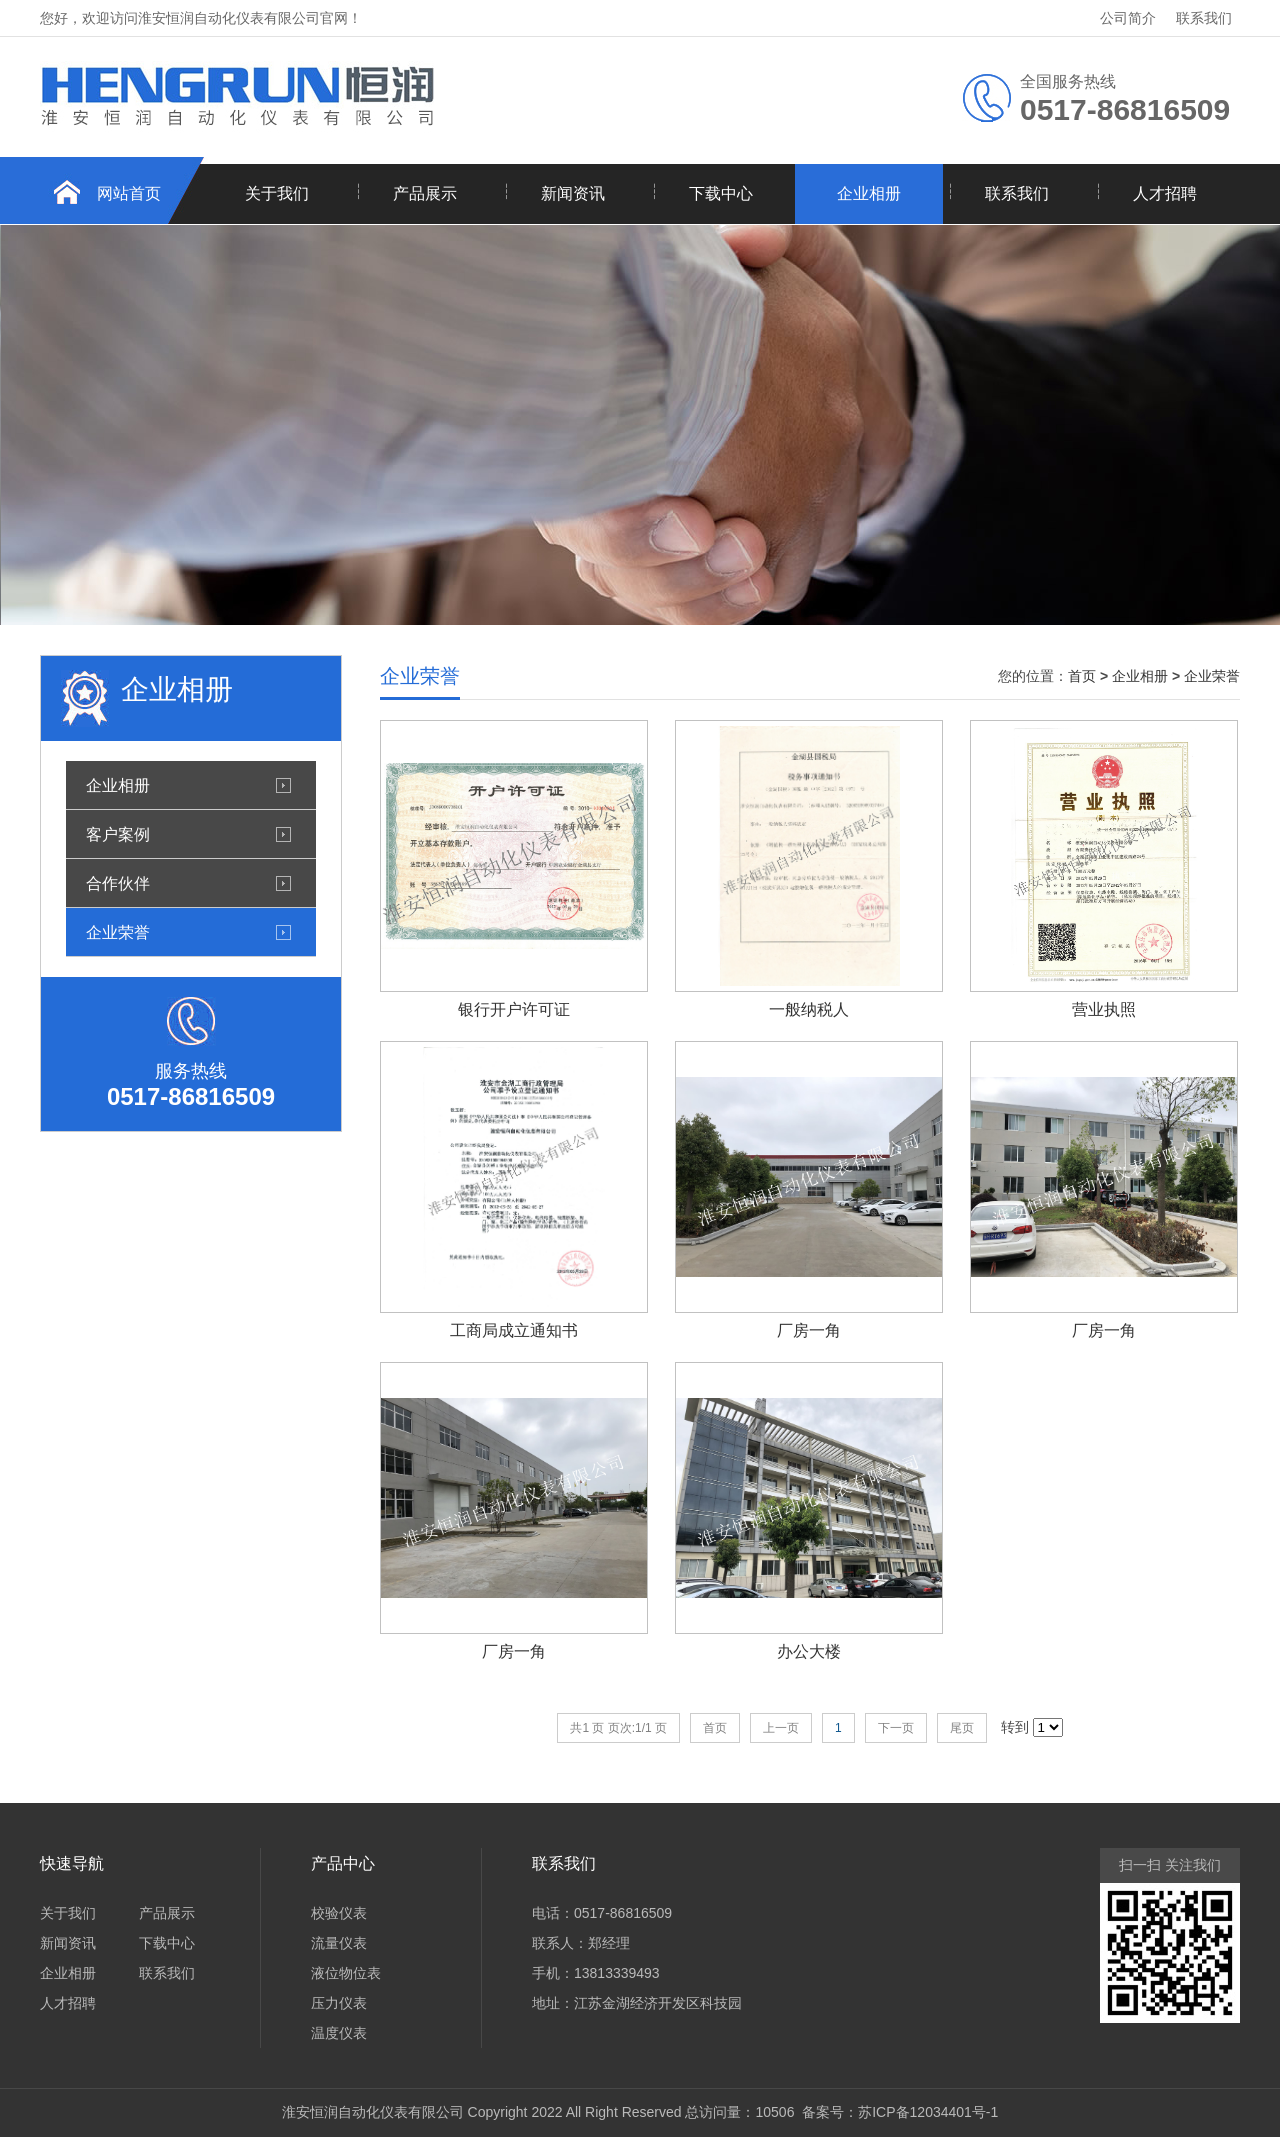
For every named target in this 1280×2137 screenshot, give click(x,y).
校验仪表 (339, 1913)
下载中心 (721, 193)
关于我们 (277, 193)
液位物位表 (346, 1973)
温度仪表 (339, 2033)
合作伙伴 (118, 883)
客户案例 (118, 834)
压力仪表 (339, 2003)
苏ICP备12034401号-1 (928, 2112)
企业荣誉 (118, 932)
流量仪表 (339, 1943)
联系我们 (1204, 18)
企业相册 (869, 193)
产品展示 (425, 193)
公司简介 (1128, 18)
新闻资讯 (573, 193)
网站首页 (129, 193)
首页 (1082, 676)
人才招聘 (1165, 193)
